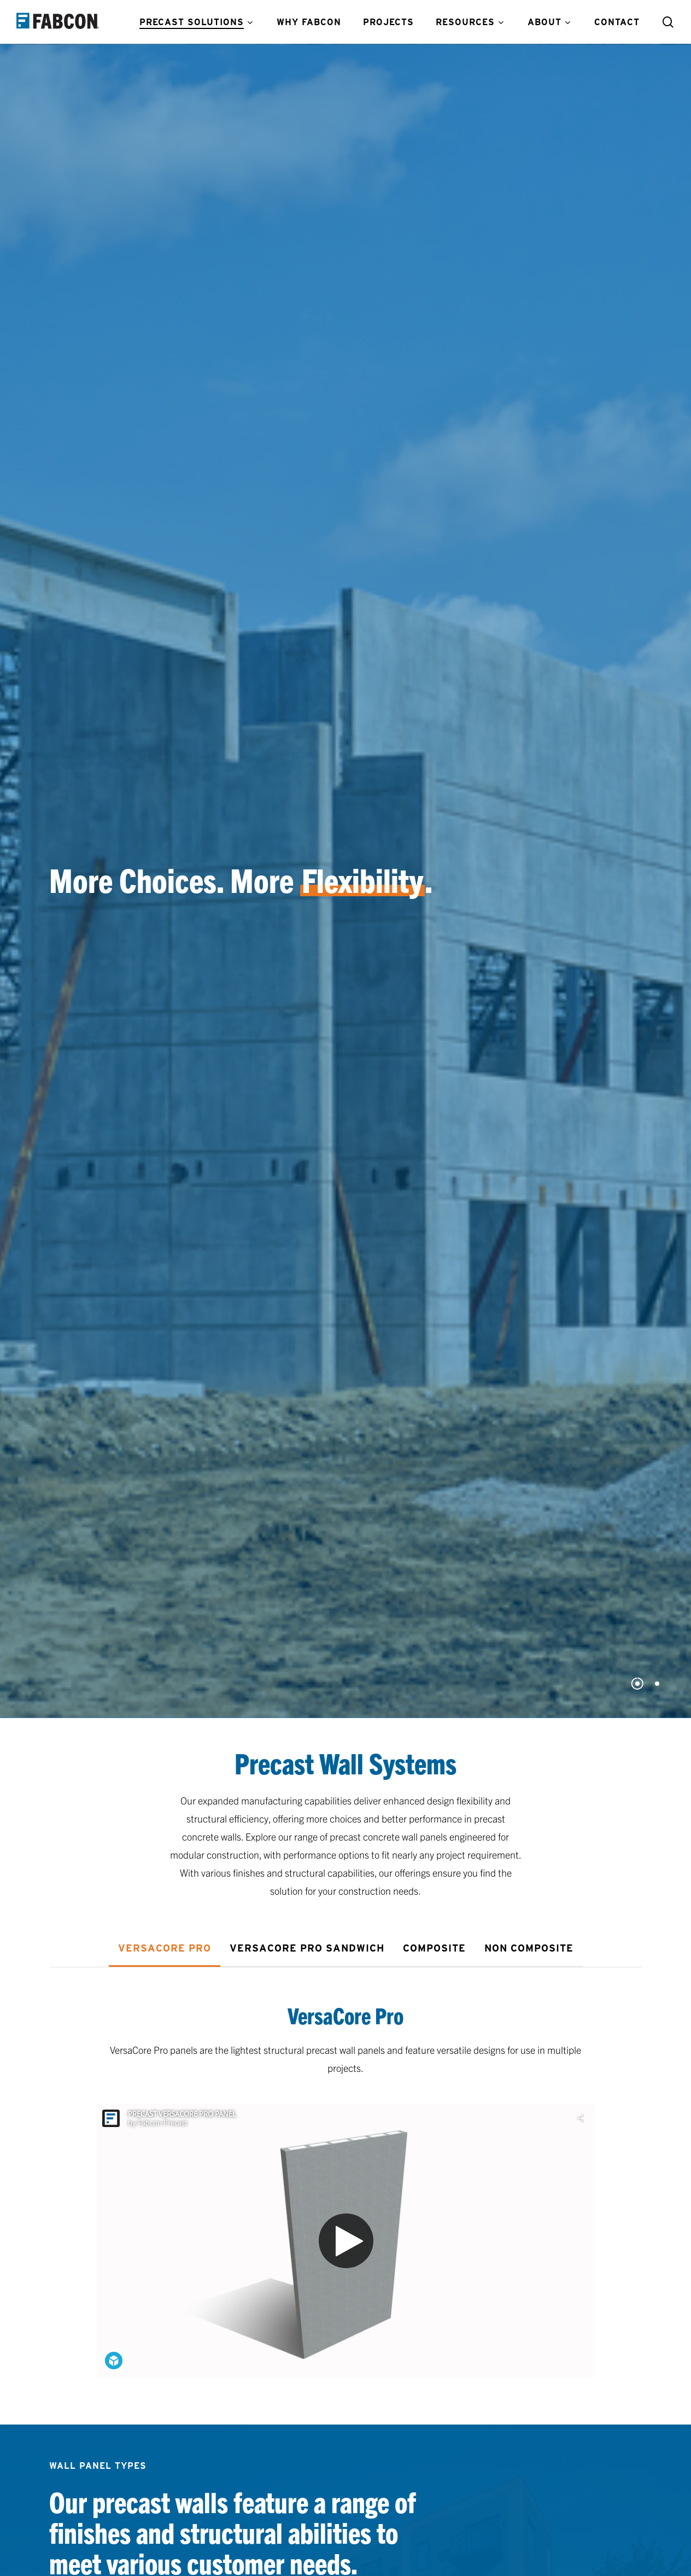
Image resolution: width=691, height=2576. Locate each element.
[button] (164, 1948)
